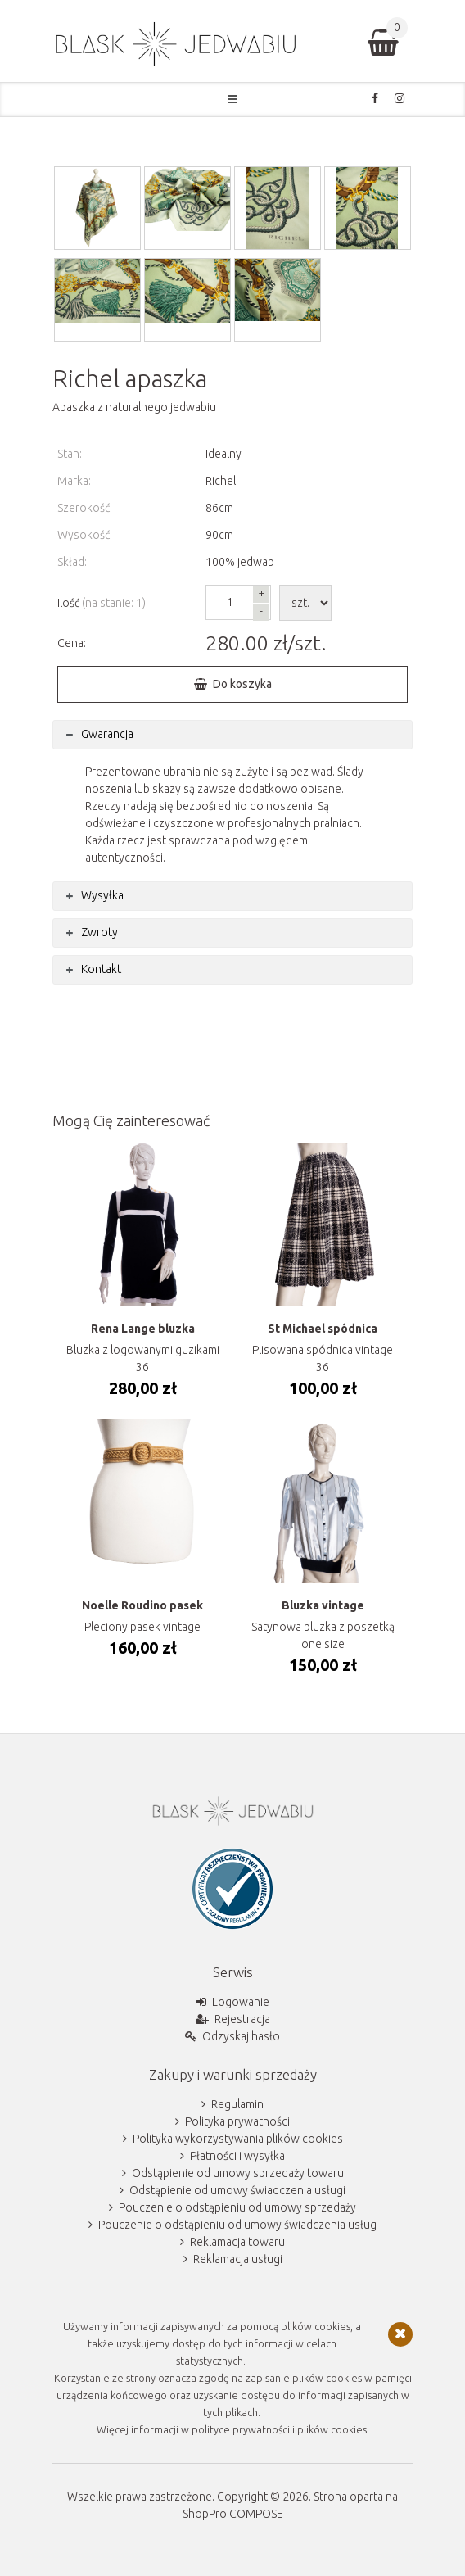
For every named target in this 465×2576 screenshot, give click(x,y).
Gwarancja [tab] (107, 733)
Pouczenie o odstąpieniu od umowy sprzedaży (237, 2207)
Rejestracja (242, 2019)
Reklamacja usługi (237, 2259)
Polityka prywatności (237, 2121)
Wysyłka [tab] (102, 895)
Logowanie (240, 2001)
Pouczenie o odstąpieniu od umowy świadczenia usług (237, 2224)
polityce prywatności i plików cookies (279, 2429)
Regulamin (237, 2104)
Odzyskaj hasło (241, 2036)
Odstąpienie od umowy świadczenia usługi (237, 2190)
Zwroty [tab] (99, 932)
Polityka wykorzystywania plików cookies (238, 2138)
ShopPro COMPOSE (233, 2513)
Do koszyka (242, 683)
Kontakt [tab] (101, 969)
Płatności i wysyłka (237, 2155)
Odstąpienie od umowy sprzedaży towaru (238, 2173)
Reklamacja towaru (237, 2241)
